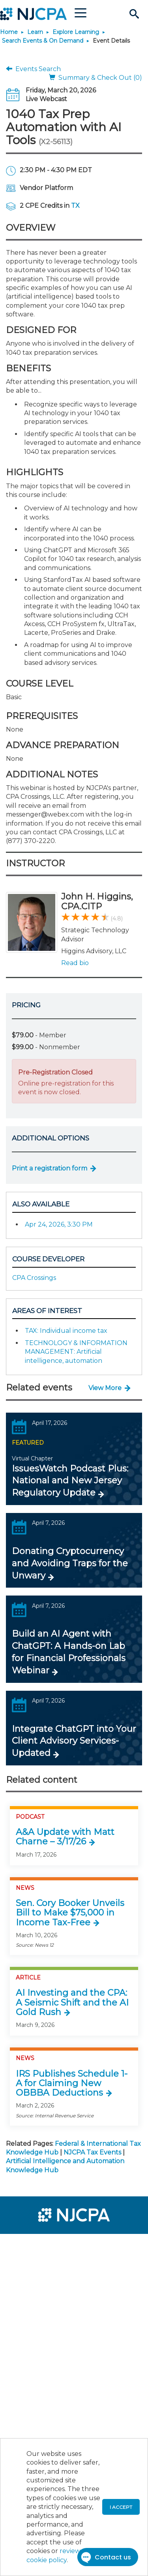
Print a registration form (49, 1168)
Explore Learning (75, 32)
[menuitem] (34, 2244)
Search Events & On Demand (42, 40)
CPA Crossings (34, 1277)
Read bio (75, 963)
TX (75, 205)
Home (9, 32)
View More (105, 1388)
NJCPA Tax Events (92, 2152)
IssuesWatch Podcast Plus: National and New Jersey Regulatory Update (70, 1480)
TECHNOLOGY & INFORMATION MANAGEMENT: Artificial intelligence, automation (76, 1351)
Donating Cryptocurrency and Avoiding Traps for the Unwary (70, 1563)
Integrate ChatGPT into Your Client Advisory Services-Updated (74, 1741)
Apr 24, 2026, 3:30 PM (59, 1224)
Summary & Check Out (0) (95, 77)
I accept (121, 2507)
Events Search (33, 69)
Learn (35, 32)
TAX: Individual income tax (66, 1330)
